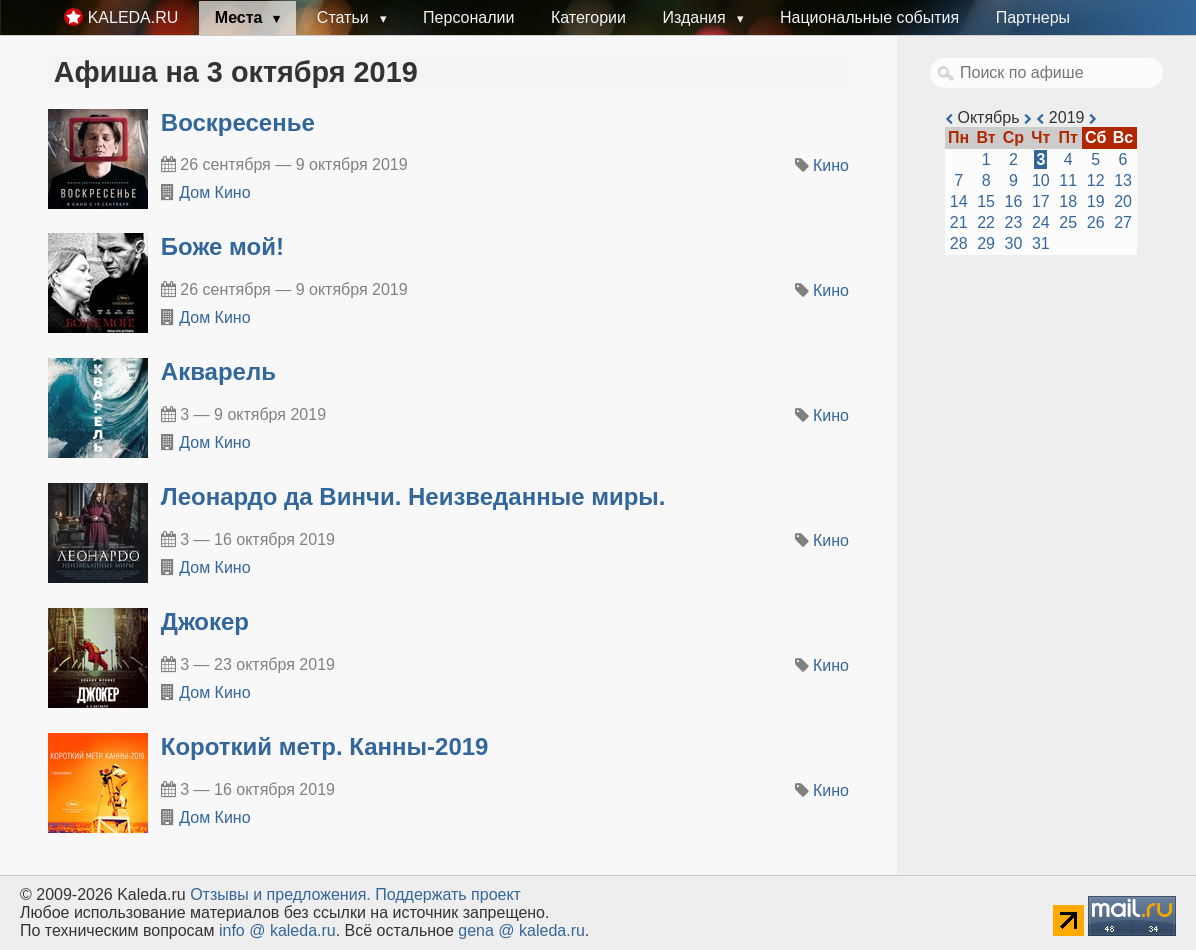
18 (1068, 201)
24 (1041, 222)
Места (241, 17)
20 (1123, 201)
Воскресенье (238, 122)
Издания (696, 17)
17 (1041, 201)
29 (986, 243)
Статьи (345, 17)
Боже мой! (222, 246)
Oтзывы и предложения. (280, 894)
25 (1068, 222)
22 (986, 222)
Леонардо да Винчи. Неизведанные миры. (413, 496)
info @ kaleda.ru (277, 930)
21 (959, 222)
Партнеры (1033, 17)
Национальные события (869, 17)
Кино (831, 165)
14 (959, 201)
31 (1041, 243)
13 (1123, 180)
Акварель (218, 371)
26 (1096, 222)
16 (1014, 201)
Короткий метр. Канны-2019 (325, 746)
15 (986, 201)
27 (1123, 222)
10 (1041, 180)
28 (959, 243)
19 (1096, 201)
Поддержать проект (448, 894)
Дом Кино (214, 192)
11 (1068, 180)
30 (1014, 243)
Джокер (205, 621)
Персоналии (468, 17)
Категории (588, 17)
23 (1014, 222)
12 (1096, 180)
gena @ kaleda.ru (521, 930)
